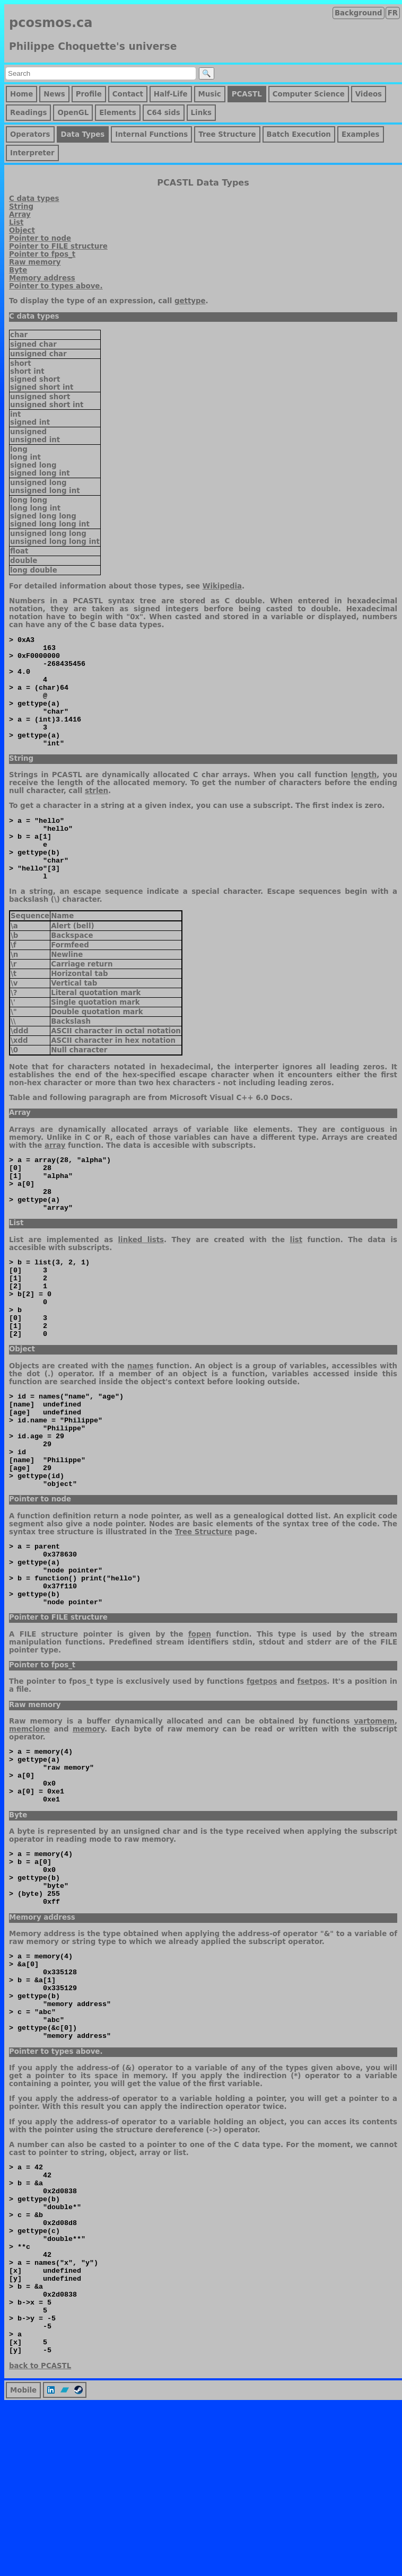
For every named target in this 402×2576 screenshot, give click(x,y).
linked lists (141, 1286)
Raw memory (34, 262)
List (16, 222)
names (140, 1428)
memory (88, 1823)
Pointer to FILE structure (58, 246)
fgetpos (262, 1775)
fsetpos (312, 1775)
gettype (190, 301)
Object (22, 230)
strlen (96, 813)
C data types (34, 199)
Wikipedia (222, 586)
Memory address (42, 278)
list (296, 1286)
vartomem (374, 1815)
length (364, 797)
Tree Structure (203, 1613)
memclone (29, 1823)
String (21, 206)
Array (20, 214)
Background (358, 13)
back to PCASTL (40, 2538)
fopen (199, 1728)
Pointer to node (40, 238)
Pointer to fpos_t (42, 254)
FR (393, 13)
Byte (18, 270)
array (55, 1180)
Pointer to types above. (55, 286)
